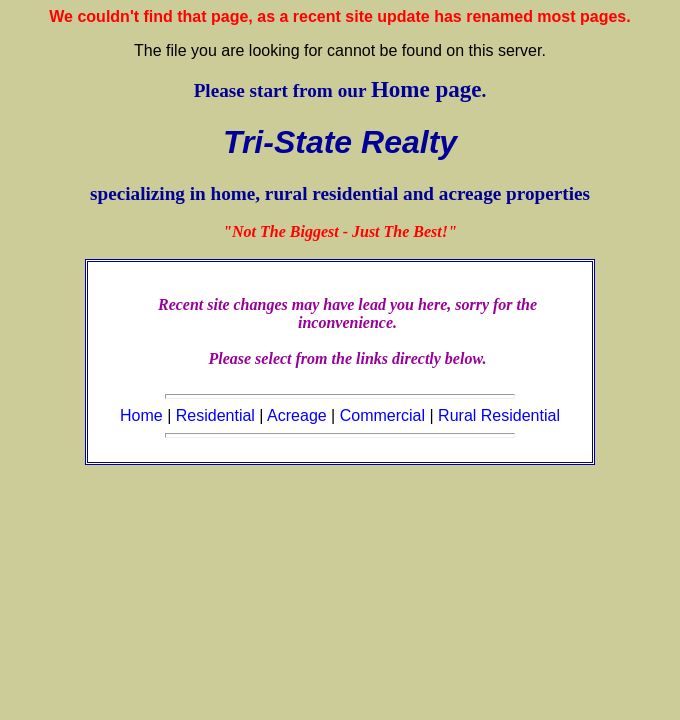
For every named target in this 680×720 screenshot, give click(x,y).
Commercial (382, 415)
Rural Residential (499, 415)
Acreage (297, 415)
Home (141, 415)
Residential (215, 415)
